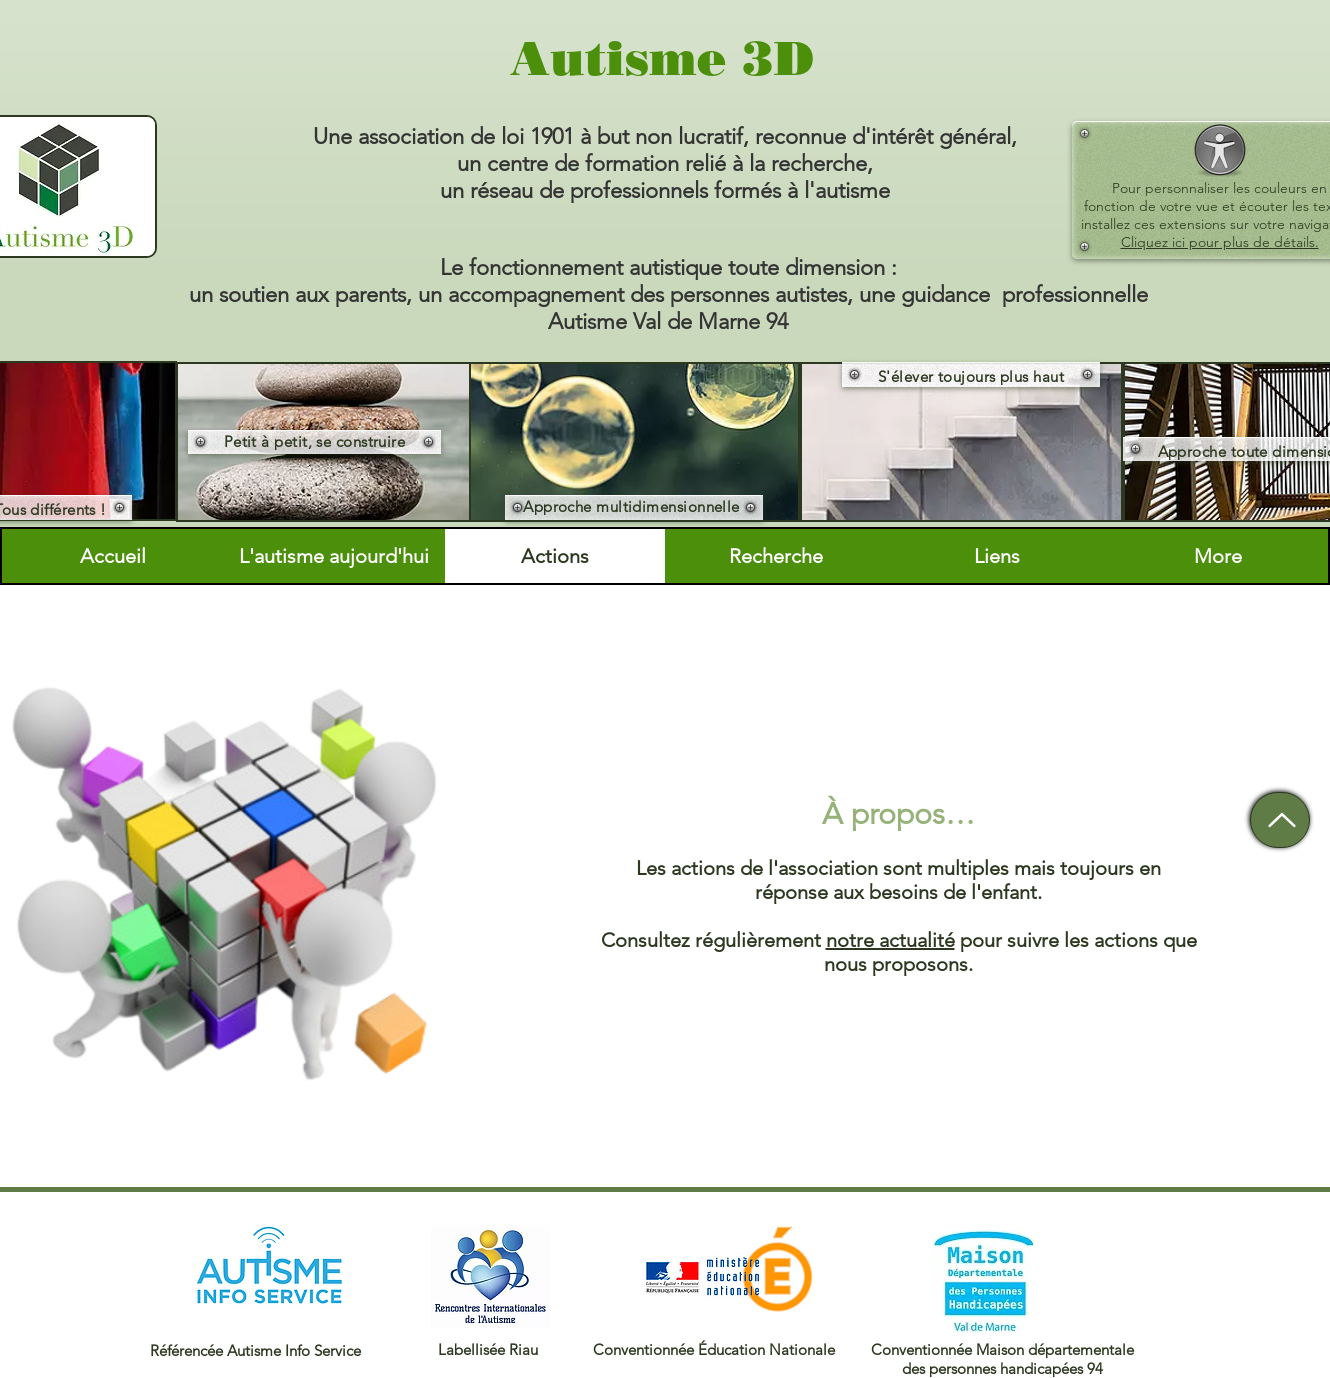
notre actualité (890, 940)
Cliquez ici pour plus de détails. (1220, 242)
